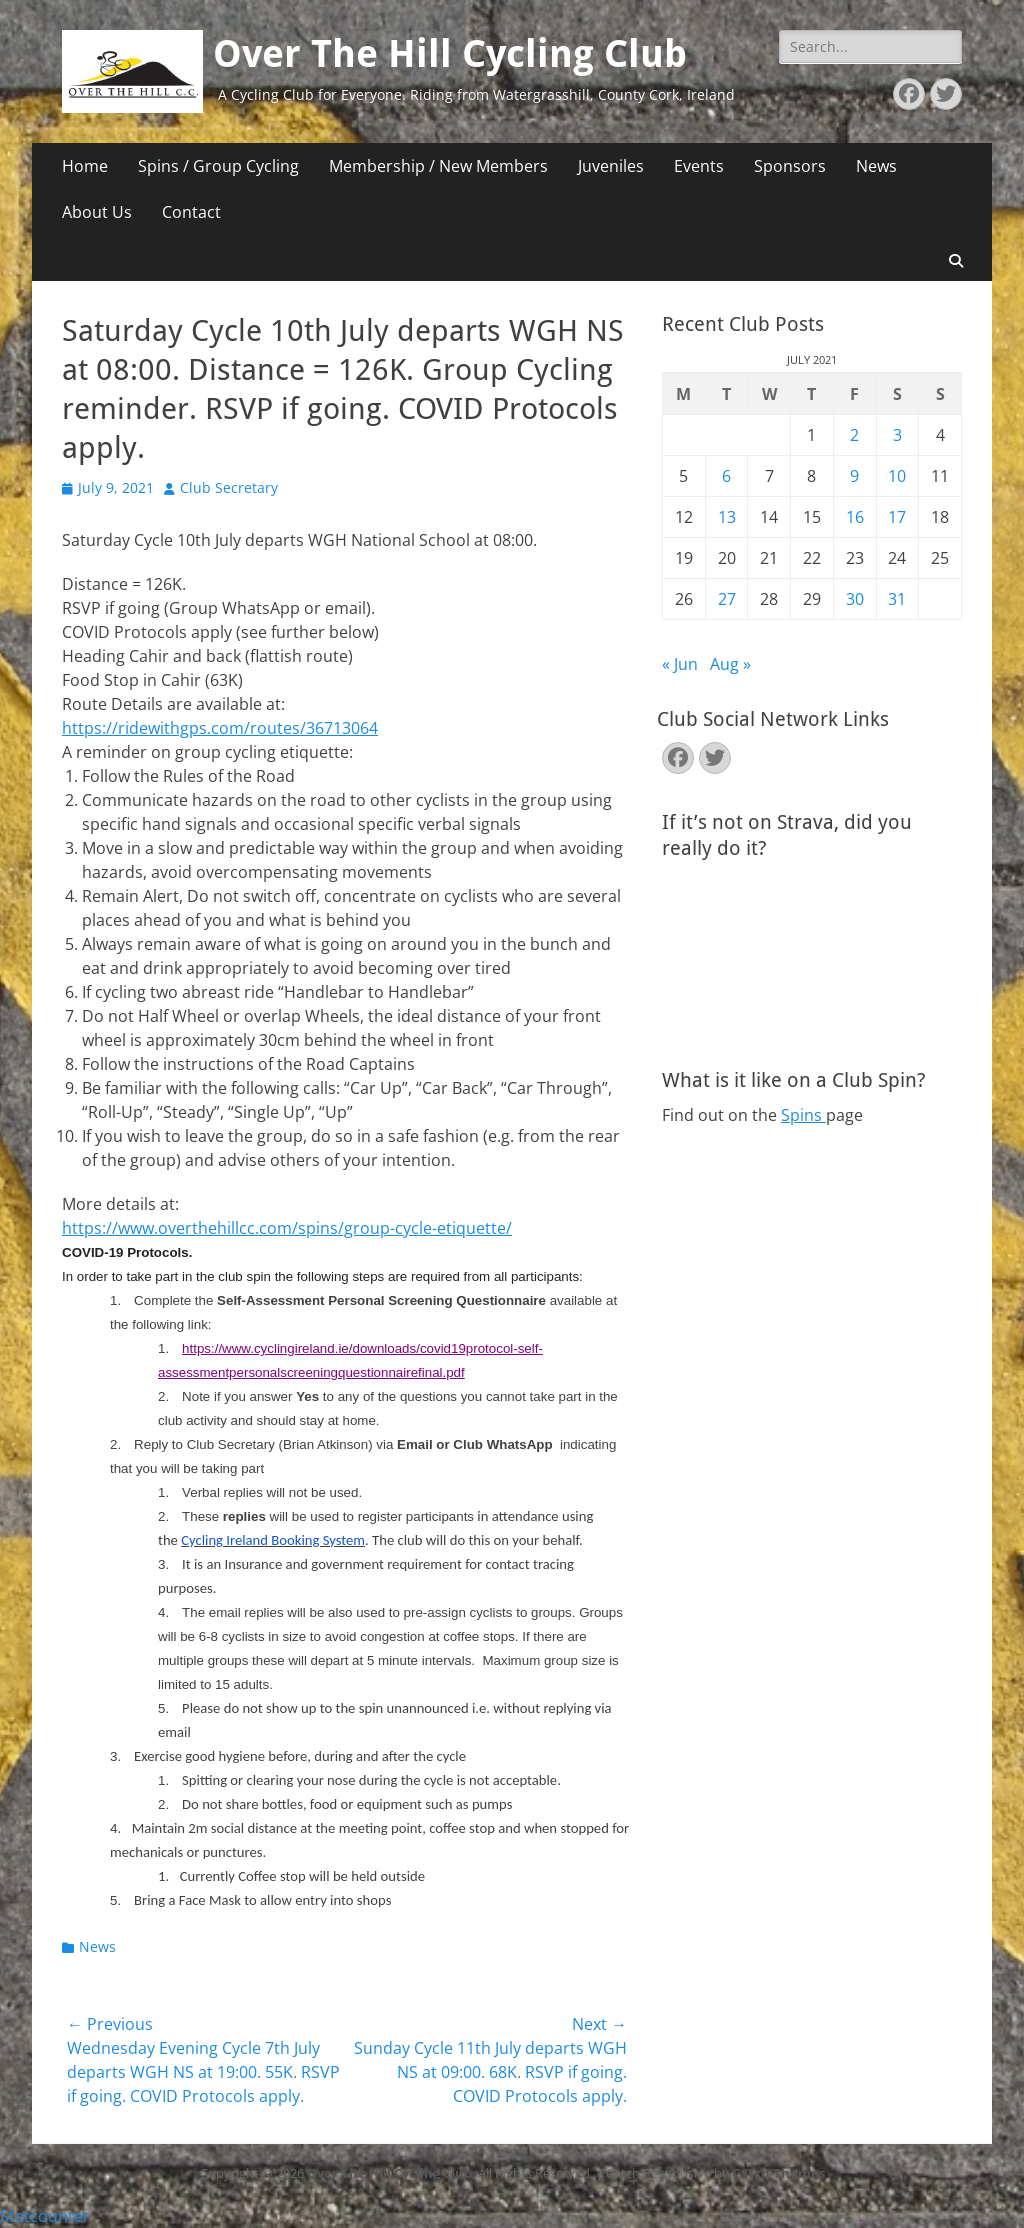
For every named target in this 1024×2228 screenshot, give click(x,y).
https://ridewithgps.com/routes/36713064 (220, 728)
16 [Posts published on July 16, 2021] (855, 517)
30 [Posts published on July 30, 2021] (855, 599)
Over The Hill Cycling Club (450, 54)
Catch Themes (778, 2173)
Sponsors (790, 166)
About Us (97, 212)
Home (85, 166)
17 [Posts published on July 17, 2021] (897, 517)
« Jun (680, 664)
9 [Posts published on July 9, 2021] (854, 476)
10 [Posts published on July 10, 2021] (897, 476)
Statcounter (45, 2216)
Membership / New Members (438, 166)
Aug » (730, 664)
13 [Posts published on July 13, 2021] (727, 517)
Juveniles (611, 166)
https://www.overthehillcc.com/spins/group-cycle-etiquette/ (287, 1228)
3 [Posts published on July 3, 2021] (897, 435)
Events (699, 166)
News (876, 166)
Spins (803, 1115)
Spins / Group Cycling (218, 166)
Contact (191, 212)
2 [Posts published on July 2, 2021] (854, 435)
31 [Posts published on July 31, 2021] (897, 599)
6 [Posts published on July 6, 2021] (726, 476)
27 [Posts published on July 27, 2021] (727, 599)
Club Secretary (229, 487)
